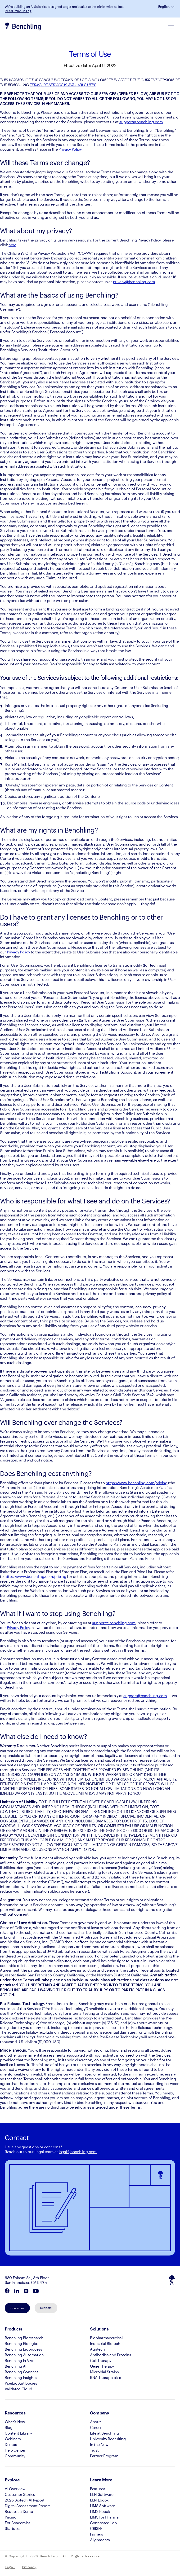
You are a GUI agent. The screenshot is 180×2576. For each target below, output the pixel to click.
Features (97, 2488)
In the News (100, 2444)
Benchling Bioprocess (23, 2349)
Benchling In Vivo (20, 2360)
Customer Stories (20, 2494)
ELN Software (101, 2494)
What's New (15, 2421)
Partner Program (104, 2455)
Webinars (13, 2438)
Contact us (17, 2308)
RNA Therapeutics (105, 2377)
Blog (9, 2427)
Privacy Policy (69, 149)
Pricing (11, 2517)
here (12, 244)
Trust (94, 2450)
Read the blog (18, 11)
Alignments (100, 2539)
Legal (10, 2567)
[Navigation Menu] (170, 27)
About (95, 2421)
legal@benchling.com (78, 2151)
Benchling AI (15, 2366)
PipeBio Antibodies (21, 2383)
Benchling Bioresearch (24, 2337)
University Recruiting (108, 2438)
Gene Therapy (102, 2366)
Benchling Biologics (22, 2343)
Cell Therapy (100, 2360)
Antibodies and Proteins (110, 2354)
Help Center (15, 2450)
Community (15, 2455)
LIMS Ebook (100, 2511)
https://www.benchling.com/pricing (136, 1482)
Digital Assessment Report (27, 2505)
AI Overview (15, 2488)
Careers (97, 2427)
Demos (11, 2444)
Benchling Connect (21, 2372)
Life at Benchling (104, 2433)
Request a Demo (19, 2511)
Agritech (97, 2349)
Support (46, 2308)
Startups (12, 2528)
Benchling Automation (24, 2354)
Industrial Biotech (105, 2343)
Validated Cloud (18, 2389)
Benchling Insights (20, 2377)
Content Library (18, 2433)
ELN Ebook (99, 2500)
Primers (96, 2534)
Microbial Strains (104, 2372)
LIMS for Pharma (104, 2517)
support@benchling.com (141, 121)
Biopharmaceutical (106, 2337)
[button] (173, 7)
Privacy (29, 2567)
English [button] (164, 7)
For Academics (18, 2522)
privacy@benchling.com (134, 281)
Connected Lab (103, 2522)
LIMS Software (102, 2505)
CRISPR (96, 2528)
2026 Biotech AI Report (25, 2500)
